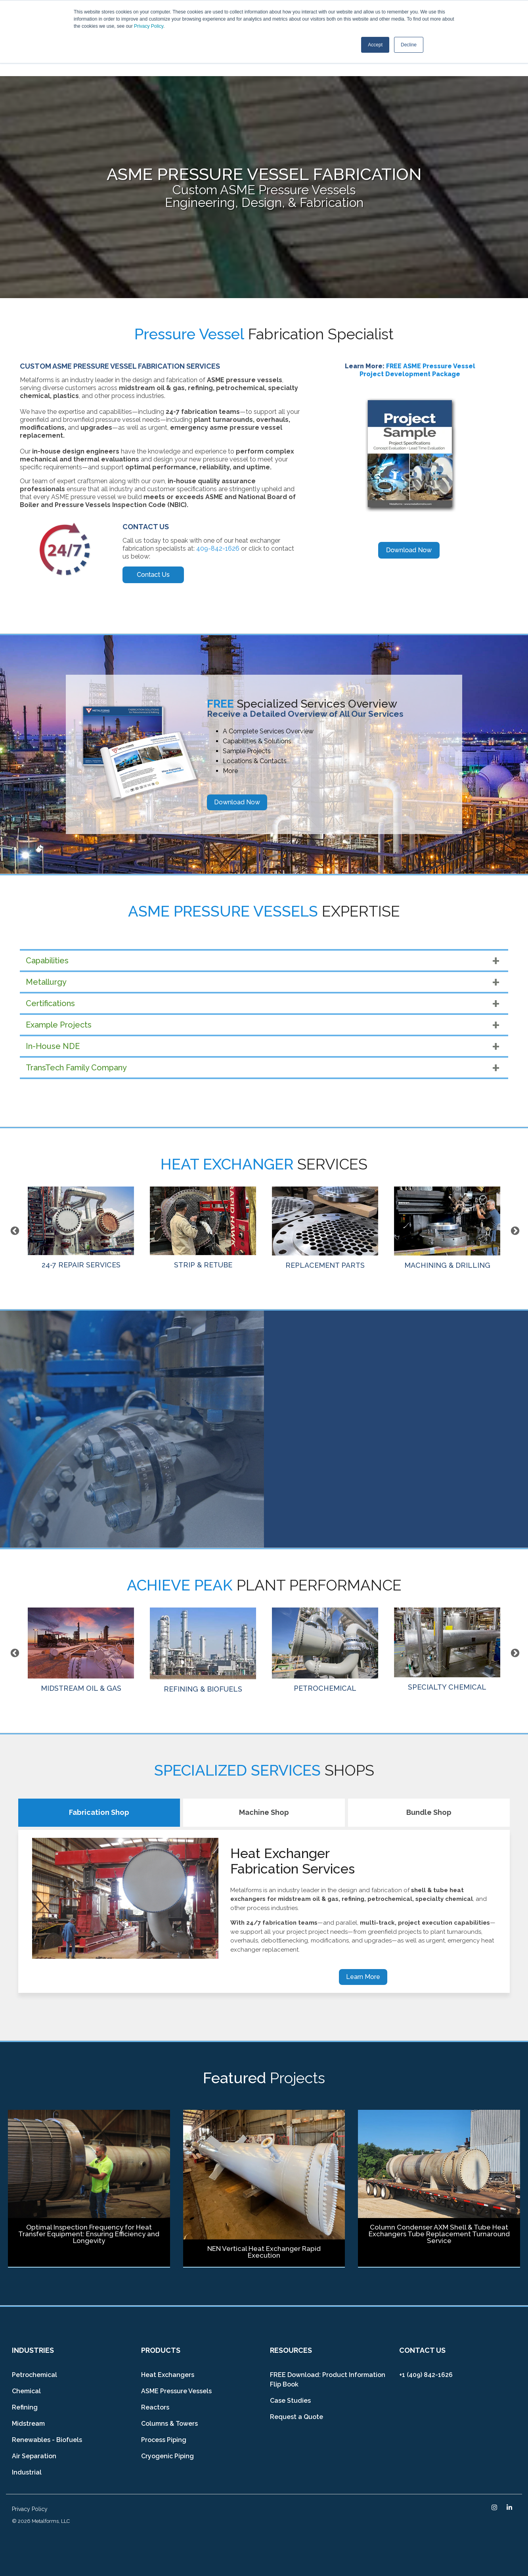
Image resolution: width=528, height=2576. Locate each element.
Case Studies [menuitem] (290, 2400)
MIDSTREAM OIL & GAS (81, 1650)
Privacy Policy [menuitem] (30, 2509)
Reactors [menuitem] (155, 2407)
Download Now (237, 802)
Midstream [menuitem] (28, 2423)
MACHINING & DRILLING (447, 1228)
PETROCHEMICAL (325, 1650)
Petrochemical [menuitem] (34, 2375)
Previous (14, 1230)
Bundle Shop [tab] (428, 1812)
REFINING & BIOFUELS (203, 1650)
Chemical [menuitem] (26, 2391)
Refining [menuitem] (25, 2407)
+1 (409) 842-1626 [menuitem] (426, 2375)
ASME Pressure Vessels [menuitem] (176, 2391)
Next (514, 1230)
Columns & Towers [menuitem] (169, 2423)
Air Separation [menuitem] (34, 2456)
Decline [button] (409, 45)
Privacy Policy (148, 26)
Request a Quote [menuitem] (296, 2417)
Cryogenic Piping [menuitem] (167, 2456)
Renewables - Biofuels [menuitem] (47, 2440)
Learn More (363, 1977)
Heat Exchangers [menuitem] (167, 2375)
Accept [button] (375, 45)
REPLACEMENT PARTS (325, 1228)
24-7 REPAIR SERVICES (81, 1228)
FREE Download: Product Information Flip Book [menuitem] (328, 2379)
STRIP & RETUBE (203, 1228)
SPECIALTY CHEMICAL (447, 1649)
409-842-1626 (217, 548)
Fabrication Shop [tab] (99, 1812)
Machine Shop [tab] (264, 1812)
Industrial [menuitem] (27, 2472)
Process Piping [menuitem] (163, 2440)
